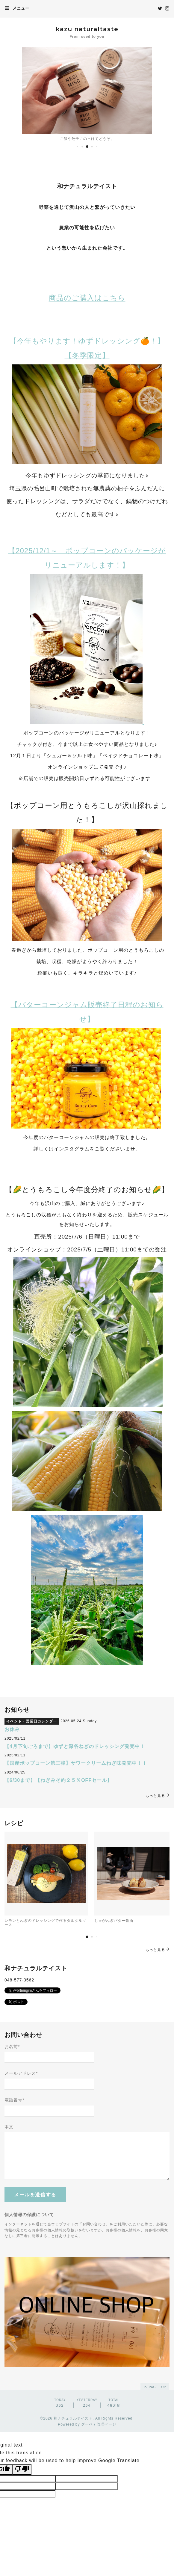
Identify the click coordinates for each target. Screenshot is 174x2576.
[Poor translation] (21, 2469)
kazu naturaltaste (87, 29)
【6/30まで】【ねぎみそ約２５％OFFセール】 (58, 1780)
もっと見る (158, 1796)
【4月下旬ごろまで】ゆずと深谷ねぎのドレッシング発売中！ (74, 1746)
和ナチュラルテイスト (73, 2418)
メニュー (16, 8)
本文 (8, 2126)
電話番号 (14, 2099)
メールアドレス (21, 2073)
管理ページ (106, 2424)
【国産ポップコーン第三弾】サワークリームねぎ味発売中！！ (75, 1763)
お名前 (12, 2046)
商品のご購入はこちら (87, 298)
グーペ (87, 2424)
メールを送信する (35, 2195)
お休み (12, 1729)
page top (154, 2386)
